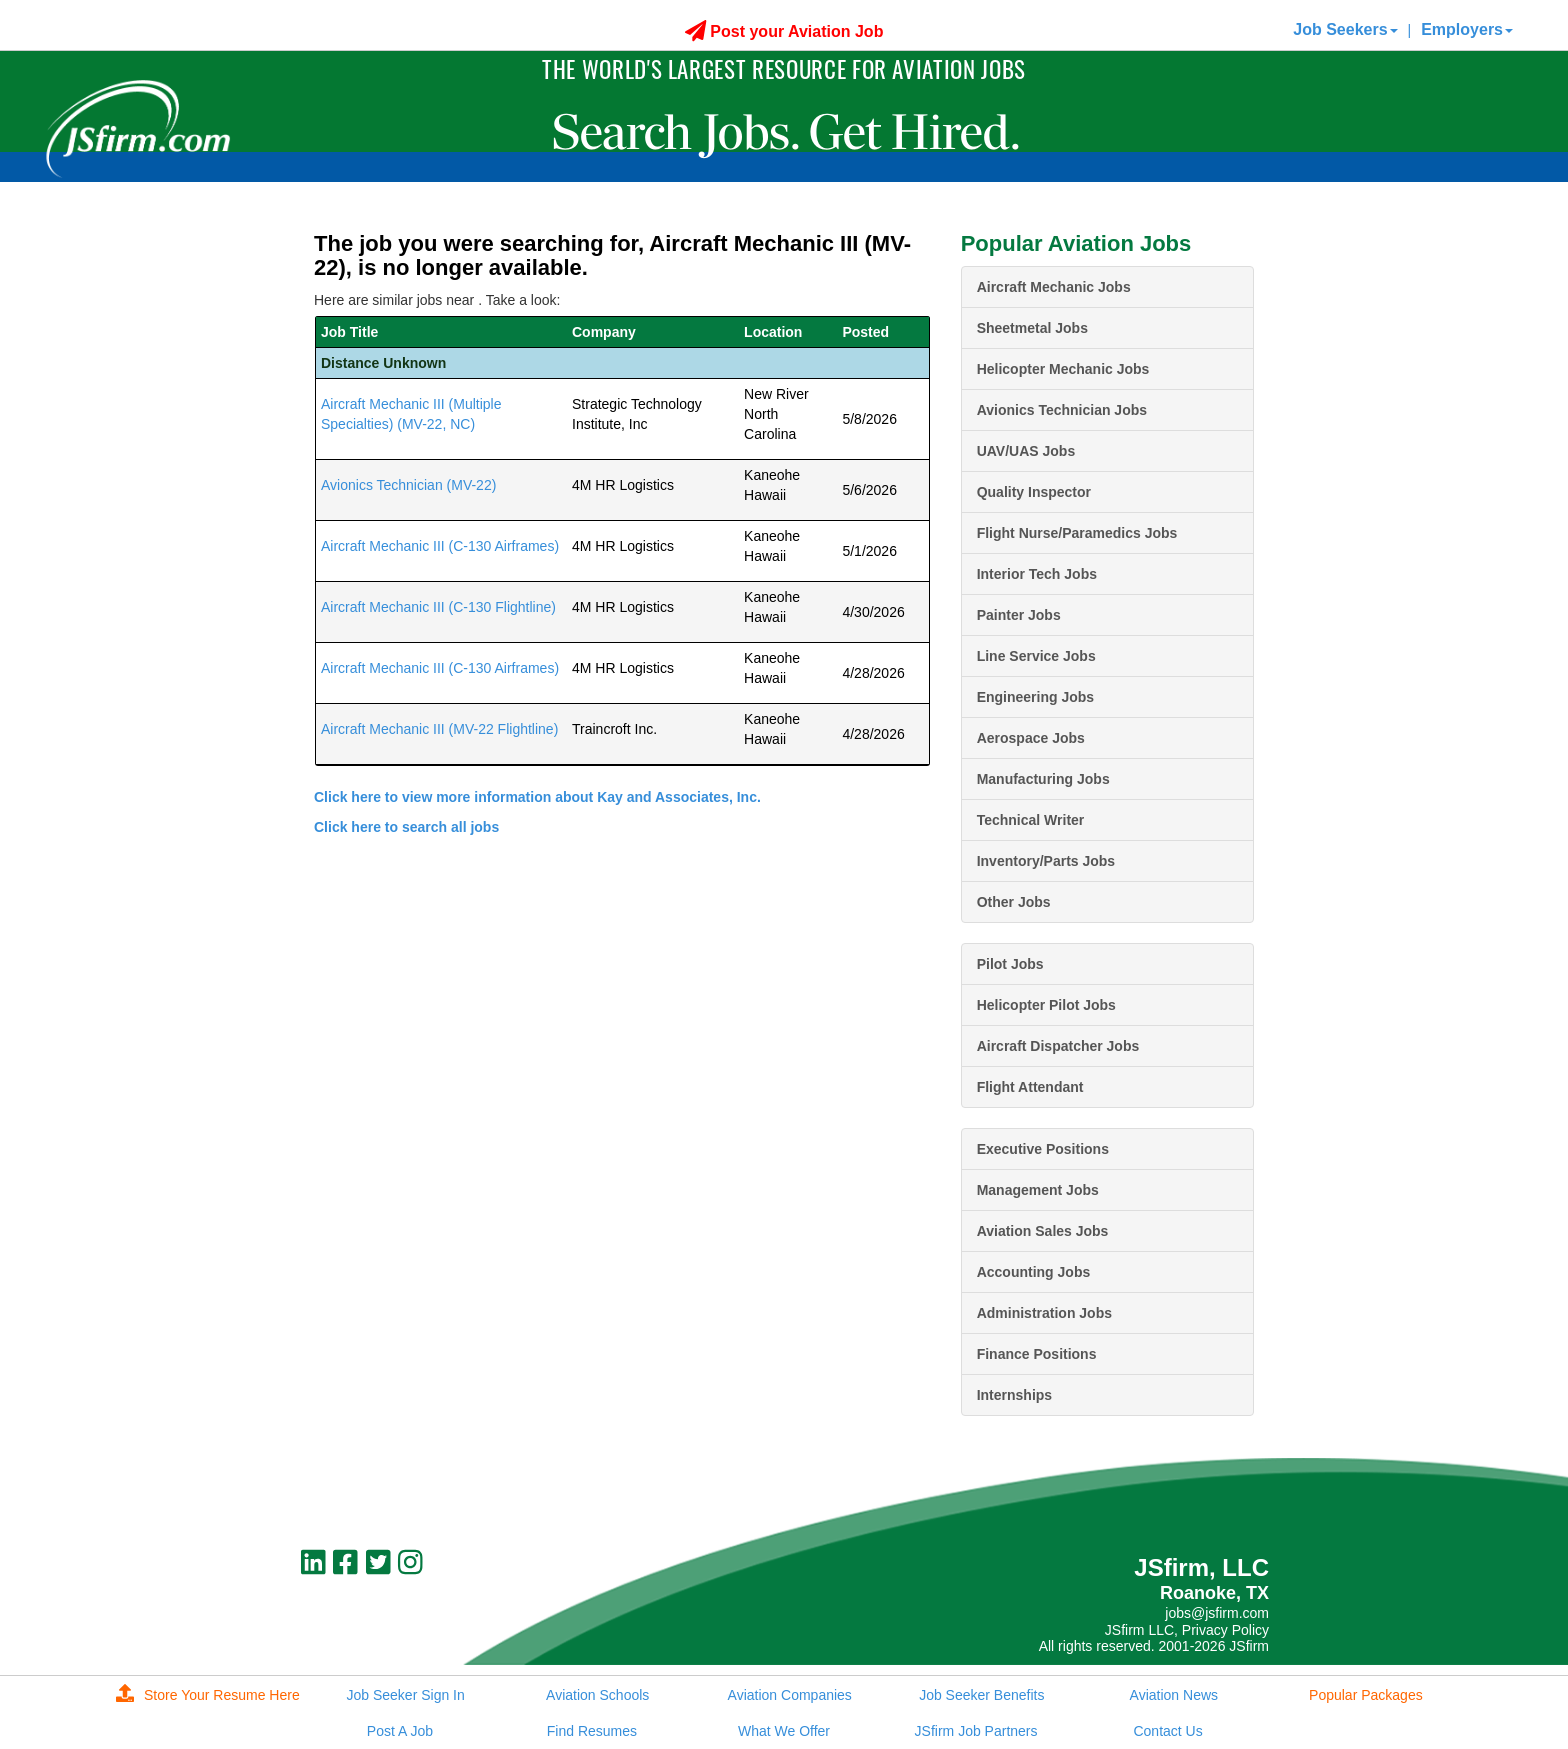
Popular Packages (1366, 1695)
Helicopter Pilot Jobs (1046, 1005)
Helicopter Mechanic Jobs (1063, 369)
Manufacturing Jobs (1043, 779)
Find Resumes (592, 1731)
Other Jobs (1014, 902)
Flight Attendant (1030, 1087)
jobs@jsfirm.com (1217, 1613)
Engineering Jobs (1035, 697)
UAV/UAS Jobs (1026, 451)
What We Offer (784, 1731)
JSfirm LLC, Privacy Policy (1187, 1630)
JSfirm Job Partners (976, 1731)
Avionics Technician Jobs (1062, 410)
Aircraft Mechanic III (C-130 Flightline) (438, 607)
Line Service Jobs (1036, 656)
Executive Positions (1043, 1149)
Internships (1014, 1395)
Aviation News (1174, 1695)
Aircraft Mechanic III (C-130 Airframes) (440, 546)
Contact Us (1167, 1731)
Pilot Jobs (1010, 964)
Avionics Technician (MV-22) (408, 485)
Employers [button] (1467, 29)
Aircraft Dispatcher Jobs (1058, 1046)
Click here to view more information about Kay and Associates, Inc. (537, 797)
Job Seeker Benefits (981, 1695)
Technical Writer (1031, 820)
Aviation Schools (597, 1695)
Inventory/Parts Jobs (1046, 861)
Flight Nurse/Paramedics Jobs (1077, 533)
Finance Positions (1037, 1354)
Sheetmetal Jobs (1032, 328)
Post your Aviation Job (784, 31)
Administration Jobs (1044, 1313)
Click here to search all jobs (406, 827)
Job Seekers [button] (1345, 29)
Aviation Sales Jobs (1043, 1231)
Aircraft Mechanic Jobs (1054, 287)
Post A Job (400, 1731)
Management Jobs (1038, 1190)
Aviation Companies (790, 1695)
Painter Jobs (1019, 615)
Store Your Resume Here (208, 1695)
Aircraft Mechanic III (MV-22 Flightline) (439, 729)
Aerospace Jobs (1031, 738)
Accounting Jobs (1034, 1272)
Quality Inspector (1034, 492)
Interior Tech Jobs (1037, 574)
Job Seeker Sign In (405, 1695)
